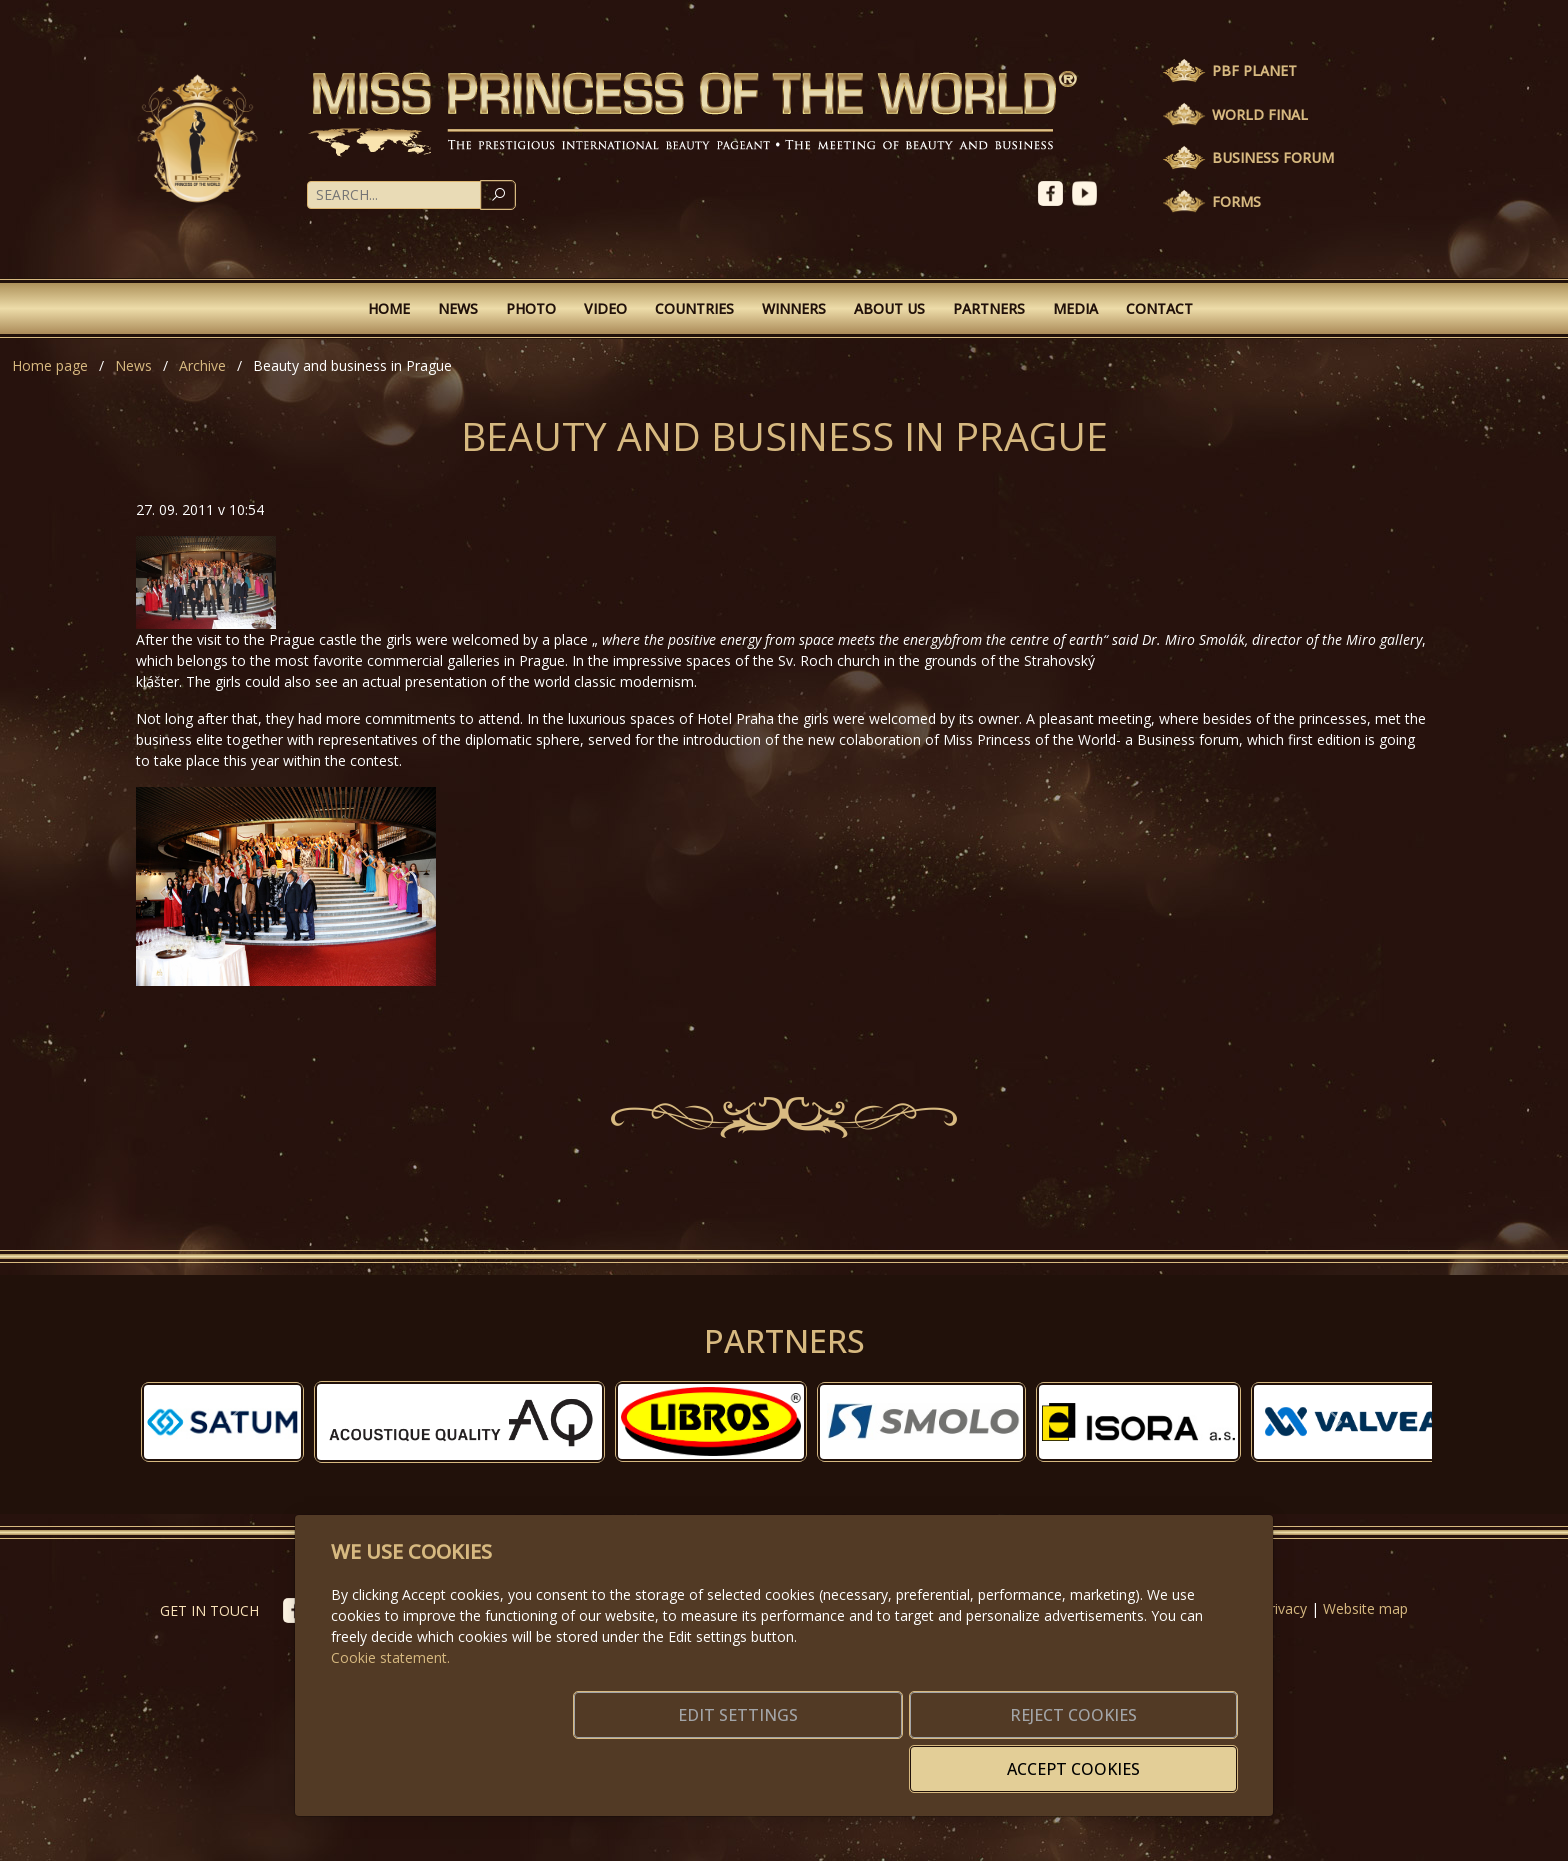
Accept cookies (1141, 1757)
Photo (531, 308)
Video (605, 308)
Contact (1159, 308)
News (458, 308)
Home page (50, 365)
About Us (889, 308)
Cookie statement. (390, 1687)
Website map (1365, 1608)
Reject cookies (941, 1757)
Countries (694, 308)
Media (1075, 308)
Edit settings (741, 1757)
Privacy (1284, 1608)
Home (389, 308)
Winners (794, 308)
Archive (202, 365)
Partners (989, 308)
